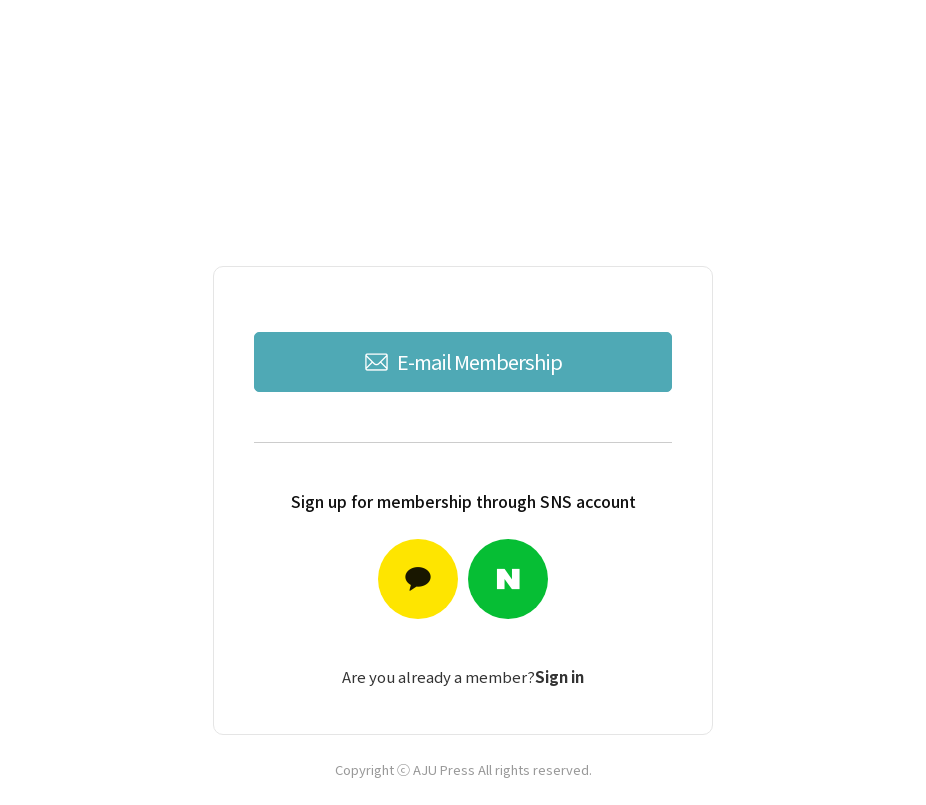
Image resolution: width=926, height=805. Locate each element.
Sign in (559, 676)
